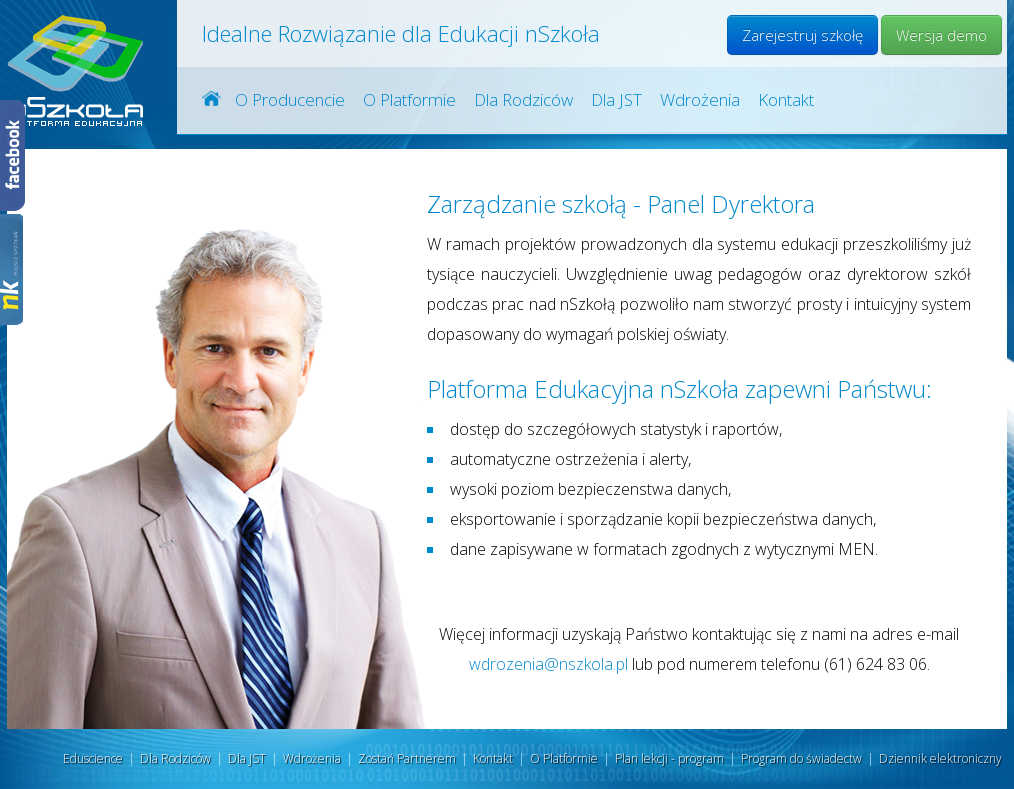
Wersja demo (941, 35)
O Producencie (290, 99)
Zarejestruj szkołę (802, 35)
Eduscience (93, 758)
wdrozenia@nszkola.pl (548, 664)
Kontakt (786, 99)
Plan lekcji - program (669, 758)
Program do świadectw (801, 758)
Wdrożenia (700, 99)
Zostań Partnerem (407, 758)
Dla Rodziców (523, 99)
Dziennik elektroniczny (940, 758)
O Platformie (409, 99)
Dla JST (616, 99)
